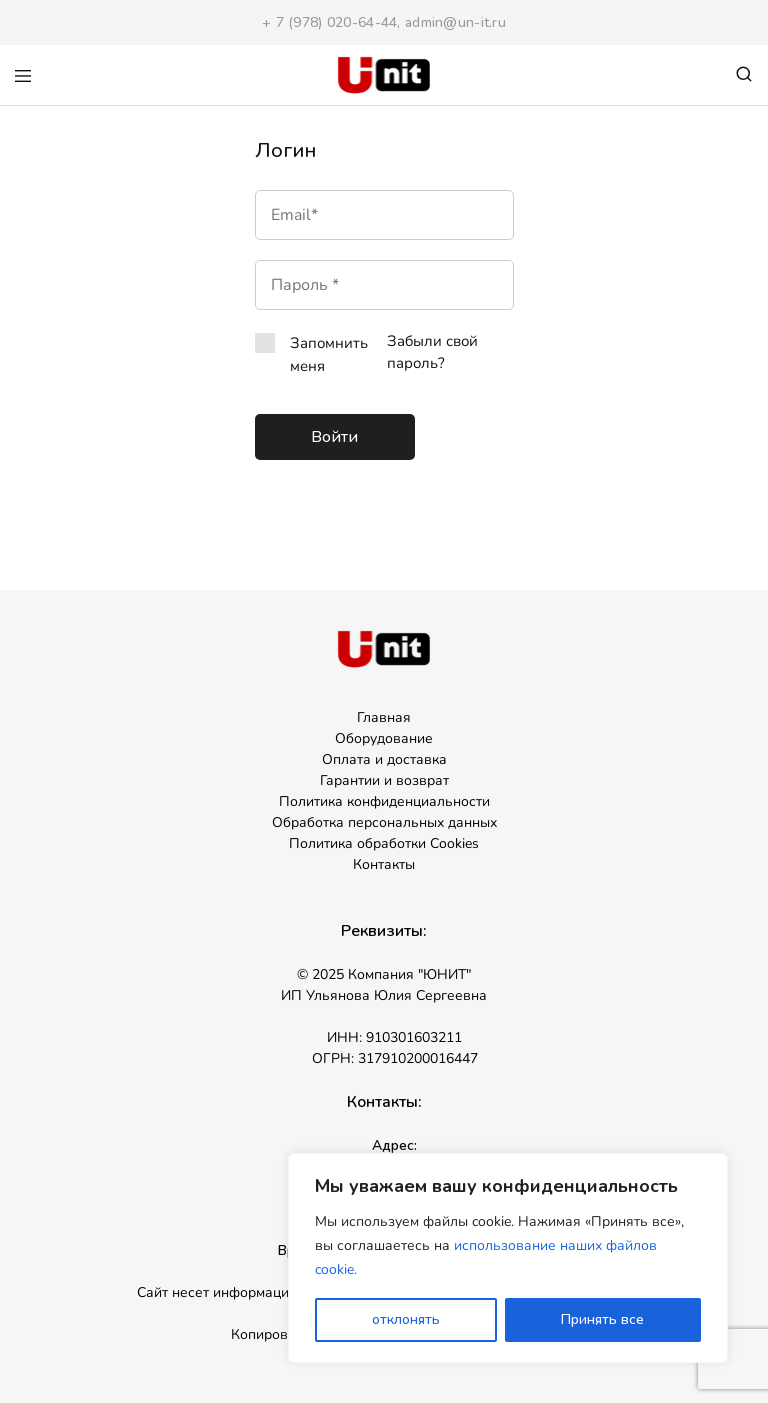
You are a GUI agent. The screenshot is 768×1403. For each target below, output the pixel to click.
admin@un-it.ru (455, 22)
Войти (334, 437)
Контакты (384, 864)
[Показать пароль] (419, 285)
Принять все (602, 1319)
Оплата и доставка (384, 759)
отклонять (406, 1319)
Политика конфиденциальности (384, 801)
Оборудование (384, 738)
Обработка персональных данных (384, 822)
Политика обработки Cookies (384, 843)
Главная (384, 717)
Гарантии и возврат (384, 780)
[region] (508, 1258)
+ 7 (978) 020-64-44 (329, 22)
